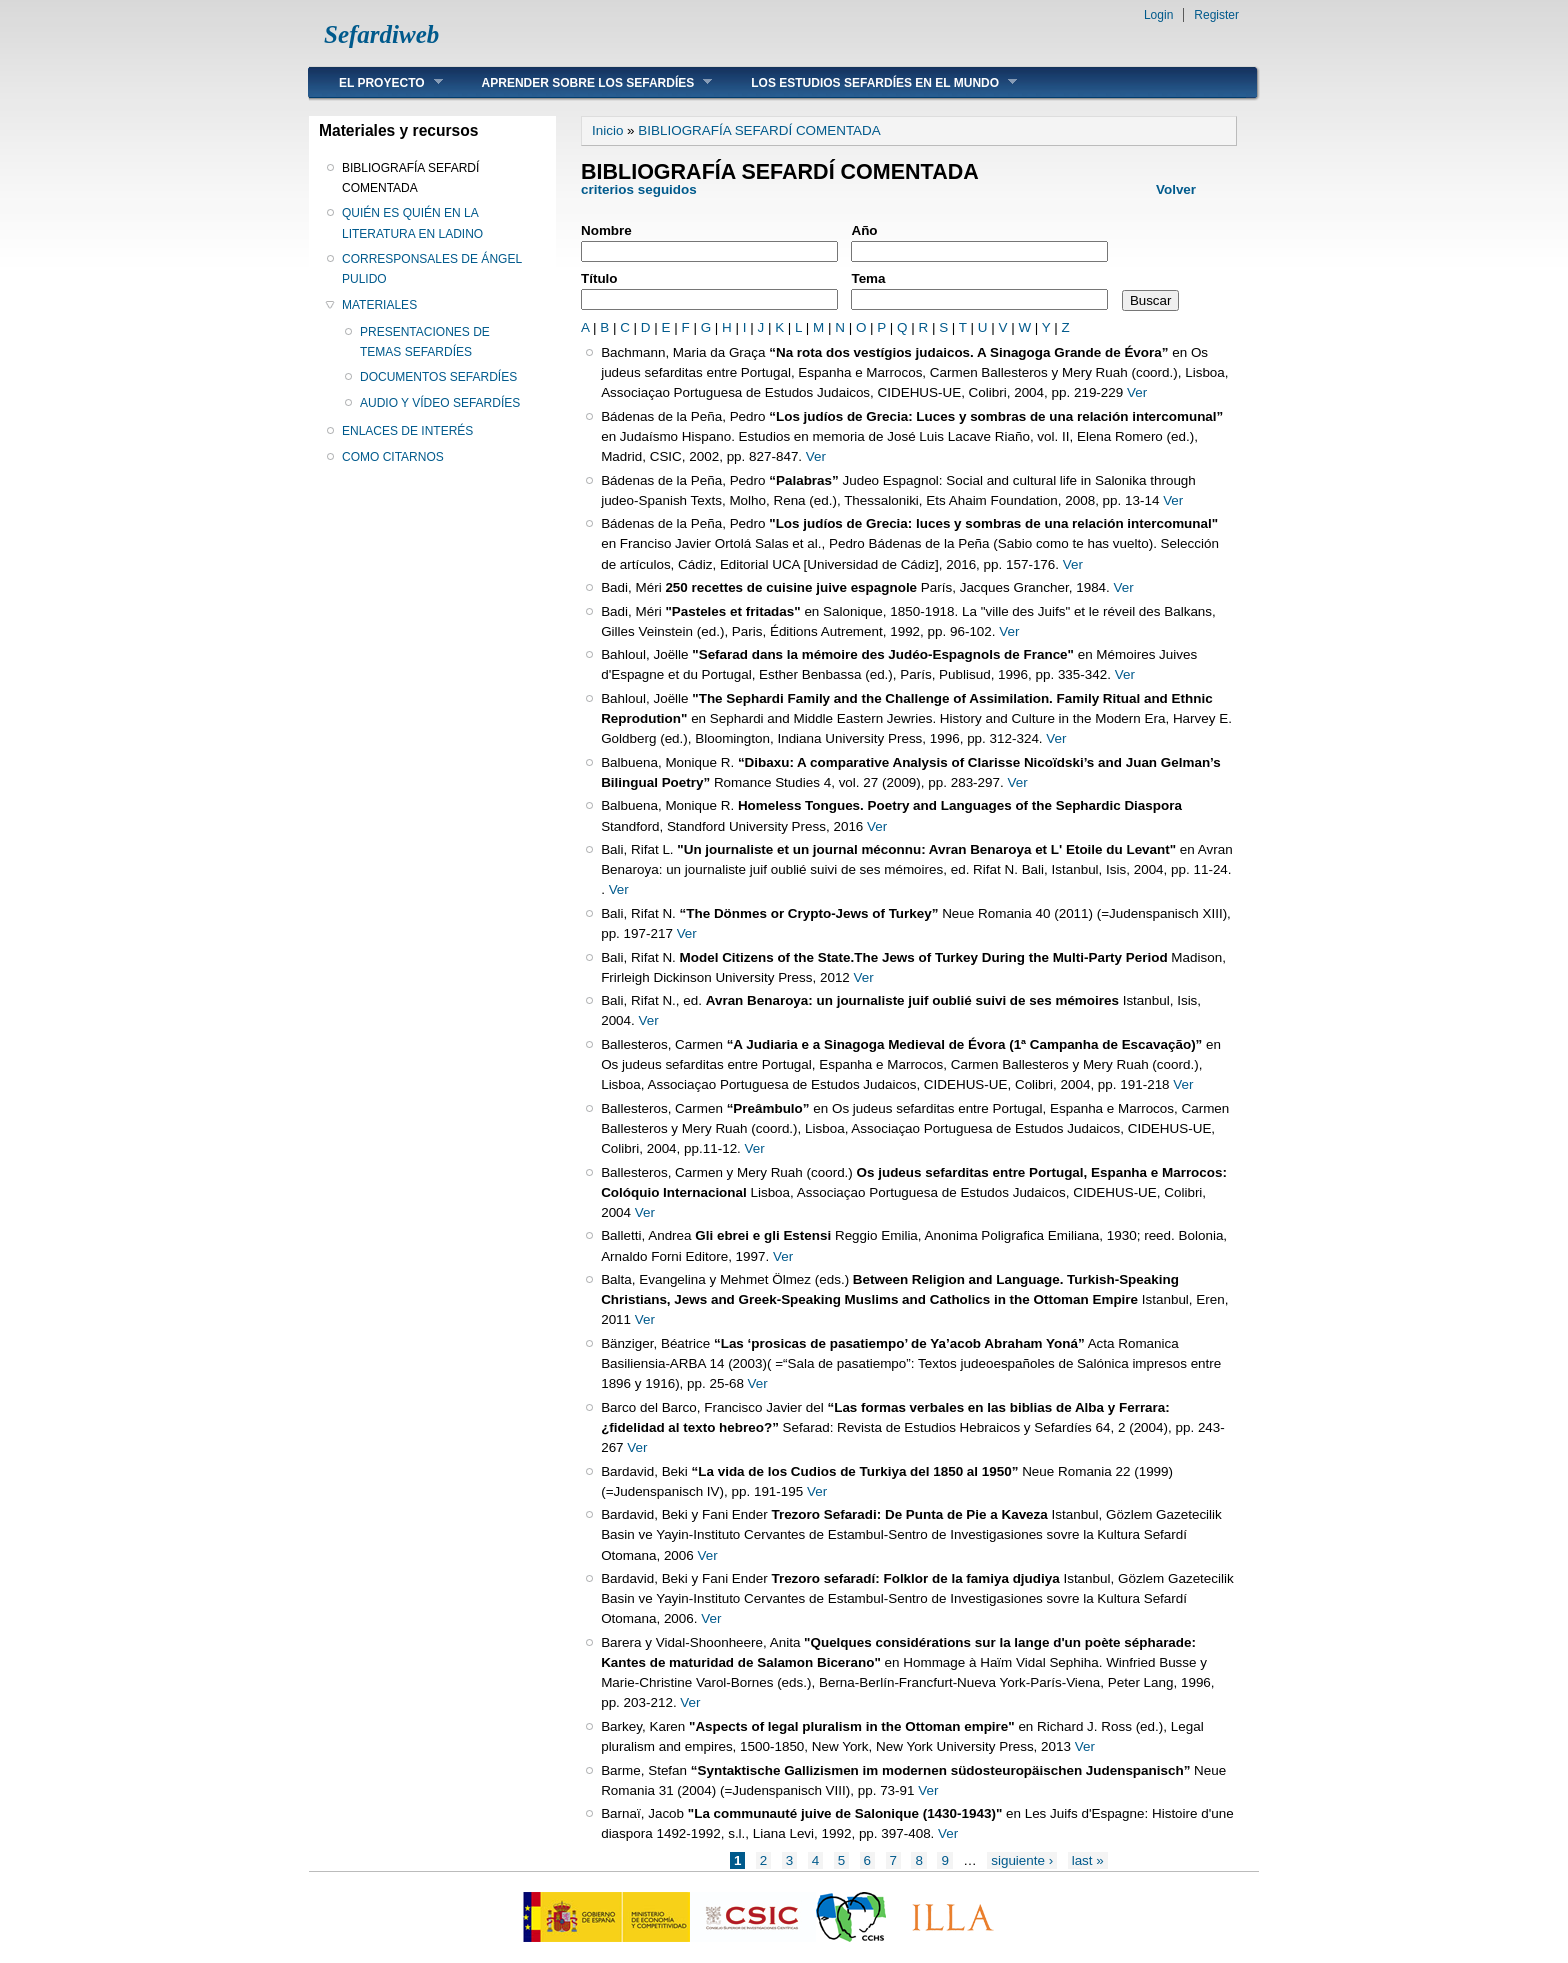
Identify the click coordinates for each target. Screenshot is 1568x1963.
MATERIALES (379, 305)
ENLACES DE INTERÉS (407, 431)
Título (599, 278)
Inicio (607, 130)
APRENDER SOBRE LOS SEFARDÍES (582, 82)
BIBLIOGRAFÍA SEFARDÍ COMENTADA (410, 178)
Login (1158, 15)
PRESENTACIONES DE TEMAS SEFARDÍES (425, 342)
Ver (1137, 392)
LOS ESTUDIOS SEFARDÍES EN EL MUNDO (869, 82)
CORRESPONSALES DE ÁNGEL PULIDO (432, 269)
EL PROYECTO (376, 82)
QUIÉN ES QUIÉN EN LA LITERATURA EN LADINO (412, 223)
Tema (868, 278)
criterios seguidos (640, 189)
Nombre (606, 230)
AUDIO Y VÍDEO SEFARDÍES (440, 403)
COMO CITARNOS (393, 457)
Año (864, 230)
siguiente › (1022, 1860)
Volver (1176, 189)
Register (1216, 15)
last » (1088, 1860)
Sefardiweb (381, 34)
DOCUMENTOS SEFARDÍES (438, 377)
